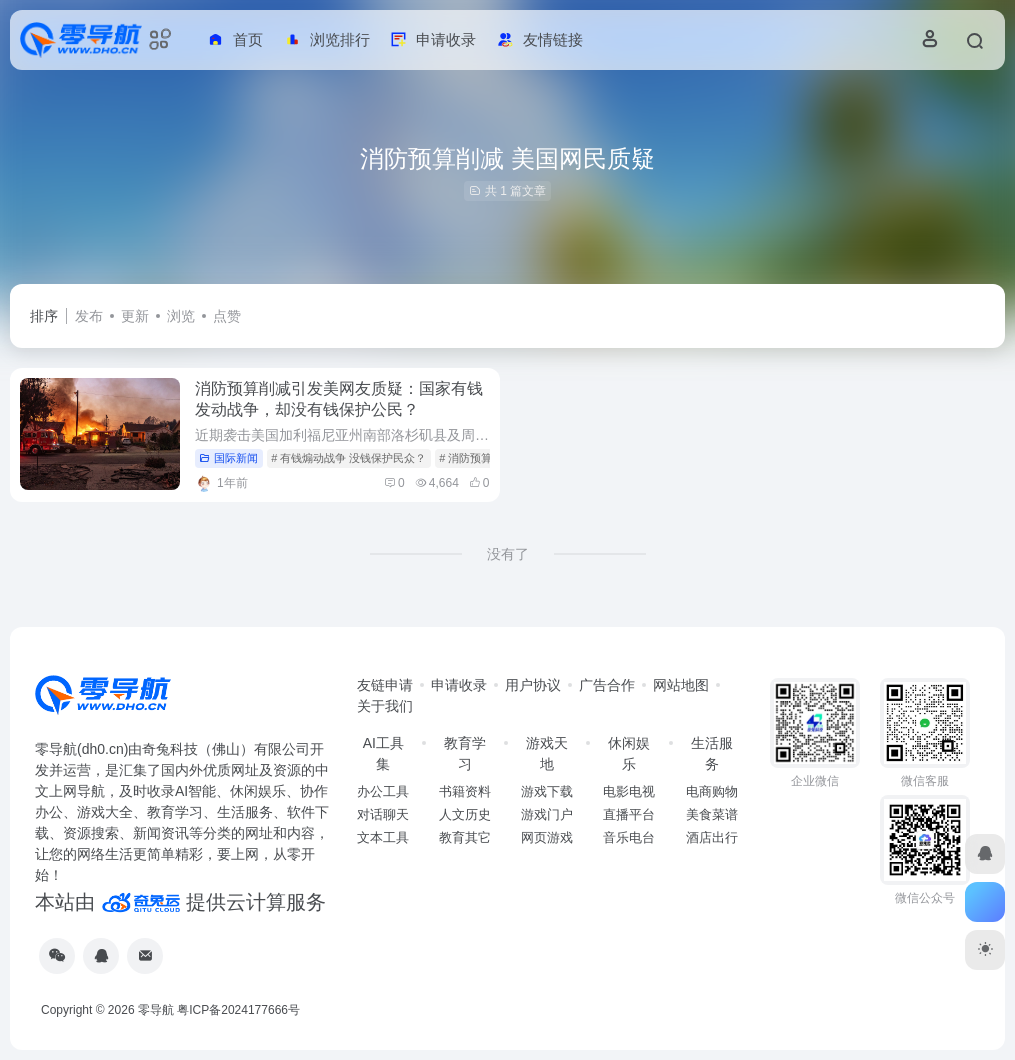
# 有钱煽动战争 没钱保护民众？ (348, 458)
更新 (135, 316)
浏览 (181, 316)
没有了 (508, 554)
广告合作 (607, 685)
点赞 (227, 316)
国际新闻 (228, 458)
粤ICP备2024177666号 (238, 1010)
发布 (89, 316)
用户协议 (533, 685)
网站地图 (681, 685)
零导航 (156, 1010)
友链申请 (385, 685)
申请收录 (459, 685)
